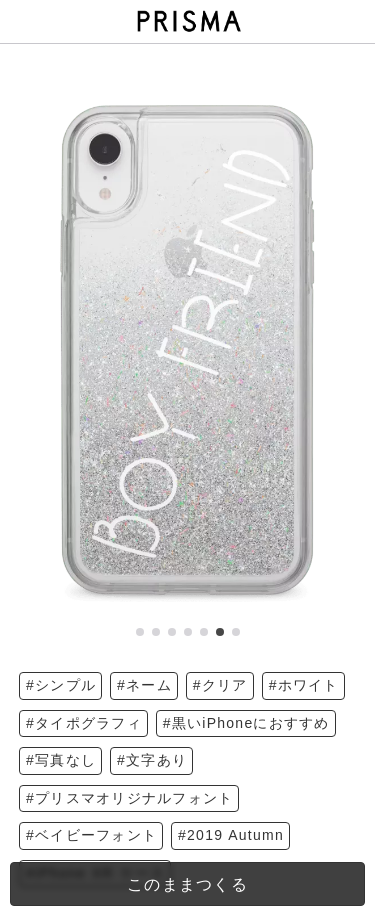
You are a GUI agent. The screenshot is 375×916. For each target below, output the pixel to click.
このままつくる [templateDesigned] (187, 884)
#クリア (220, 685)
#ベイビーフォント (91, 835)
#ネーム (144, 685)
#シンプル (61, 685)
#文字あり (152, 760)
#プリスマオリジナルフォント (129, 798)
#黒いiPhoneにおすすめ (246, 723)
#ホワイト (304, 685)
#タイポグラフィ (84, 723)
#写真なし (61, 760)
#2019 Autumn (231, 835)
